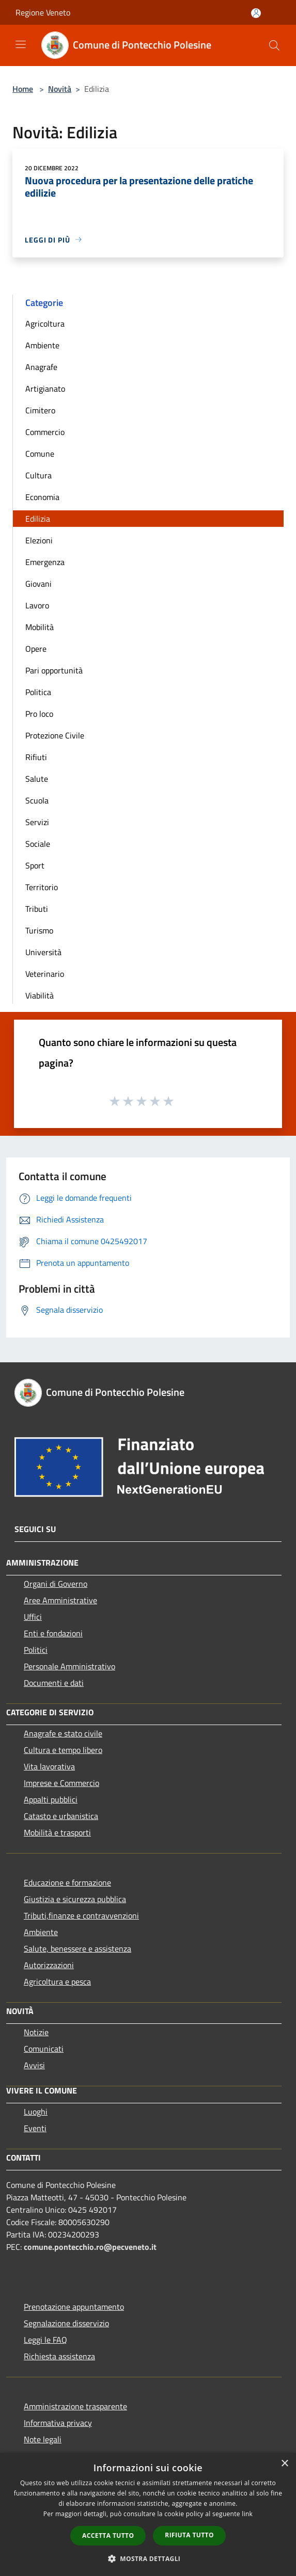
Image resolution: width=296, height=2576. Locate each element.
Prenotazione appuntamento (74, 2306)
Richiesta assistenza (59, 2356)
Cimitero (40, 410)
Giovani (38, 583)
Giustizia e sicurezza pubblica (75, 1899)
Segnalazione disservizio (66, 2323)
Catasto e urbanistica (61, 1816)
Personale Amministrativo (69, 1666)
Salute (36, 778)
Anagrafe (41, 367)
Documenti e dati (54, 1683)
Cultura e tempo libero (63, 1750)
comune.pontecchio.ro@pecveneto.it (90, 2247)
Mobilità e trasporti (57, 1832)
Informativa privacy (58, 2423)
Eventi (35, 2128)
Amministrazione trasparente (75, 2406)
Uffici (33, 1617)
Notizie (36, 2032)
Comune (39, 453)
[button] (148, 2558)
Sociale (37, 844)
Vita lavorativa (49, 1766)
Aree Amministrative (60, 1600)
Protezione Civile (54, 735)
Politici (36, 1650)
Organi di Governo (55, 1583)
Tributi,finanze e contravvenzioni (81, 1915)
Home (22, 89)
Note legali (42, 2439)
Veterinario (44, 974)
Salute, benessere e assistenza (77, 1948)
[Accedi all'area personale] (256, 13)
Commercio (45, 432)
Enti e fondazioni (53, 1633)
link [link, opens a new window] (247, 2513)
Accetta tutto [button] (108, 2535)
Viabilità (39, 995)
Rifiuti (36, 757)
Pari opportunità (54, 670)
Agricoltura (45, 323)
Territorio (41, 887)
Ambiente (42, 345)
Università (43, 952)
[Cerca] (274, 45)
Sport (34, 865)
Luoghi (36, 2111)
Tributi (36, 909)
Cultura (38, 475)
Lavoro (37, 605)
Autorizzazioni (49, 1965)
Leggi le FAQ (45, 2339)
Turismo (39, 930)
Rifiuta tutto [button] (189, 2535)
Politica (38, 692)
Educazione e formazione (67, 1882)
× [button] (284, 2464)
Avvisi (34, 2065)
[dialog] (148, 2514)
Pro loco (39, 713)
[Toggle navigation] (20, 44)
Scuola (37, 800)
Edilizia (37, 518)
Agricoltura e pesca (57, 1981)
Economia (42, 497)
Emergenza (45, 562)
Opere (35, 648)
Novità (59, 89)
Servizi (37, 822)
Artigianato (45, 388)
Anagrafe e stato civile (63, 1733)
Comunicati (44, 2048)
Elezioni (39, 540)
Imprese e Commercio (61, 1783)
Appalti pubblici (50, 1799)
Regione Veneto (42, 12)
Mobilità (39, 627)
